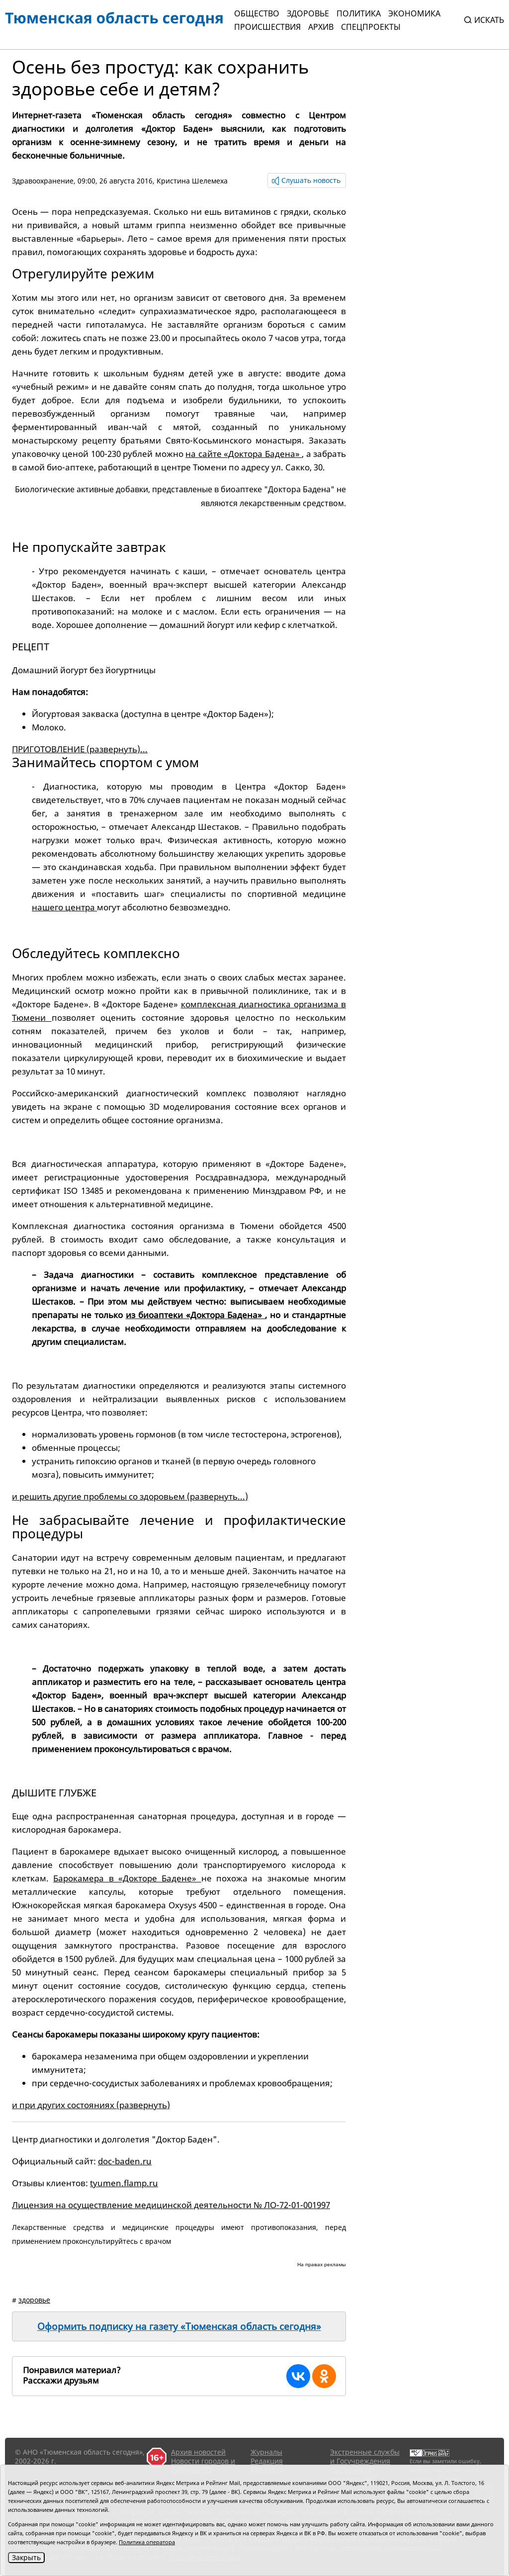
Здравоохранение (43, 180)
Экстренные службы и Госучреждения (365, 2456)
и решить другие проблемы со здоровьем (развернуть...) (130, 1496)
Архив (321, 26)
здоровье (34, 2300)
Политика (359, 13)
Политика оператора (147, 2542)
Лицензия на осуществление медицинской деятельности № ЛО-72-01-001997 (171, 2205)
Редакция (267, 2461)
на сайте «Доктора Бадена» (243, 453)
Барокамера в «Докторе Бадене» (127, 1878)
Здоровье (308, 13)
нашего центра (64, 907)
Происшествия (267, 26)
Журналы (266, 2452)
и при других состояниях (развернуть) (91, 2105)
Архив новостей (198, 2452)
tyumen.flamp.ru (124, 2183)
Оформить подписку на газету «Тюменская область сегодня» (179, 2326)
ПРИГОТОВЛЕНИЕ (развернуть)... (80, 749)
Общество (256, 13)
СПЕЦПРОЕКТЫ (371, 26)
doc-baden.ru (125, 2161)
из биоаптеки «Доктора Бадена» (195, 1315)
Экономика (414, 13)
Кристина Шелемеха (192, 180)
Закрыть (26, 2557)
